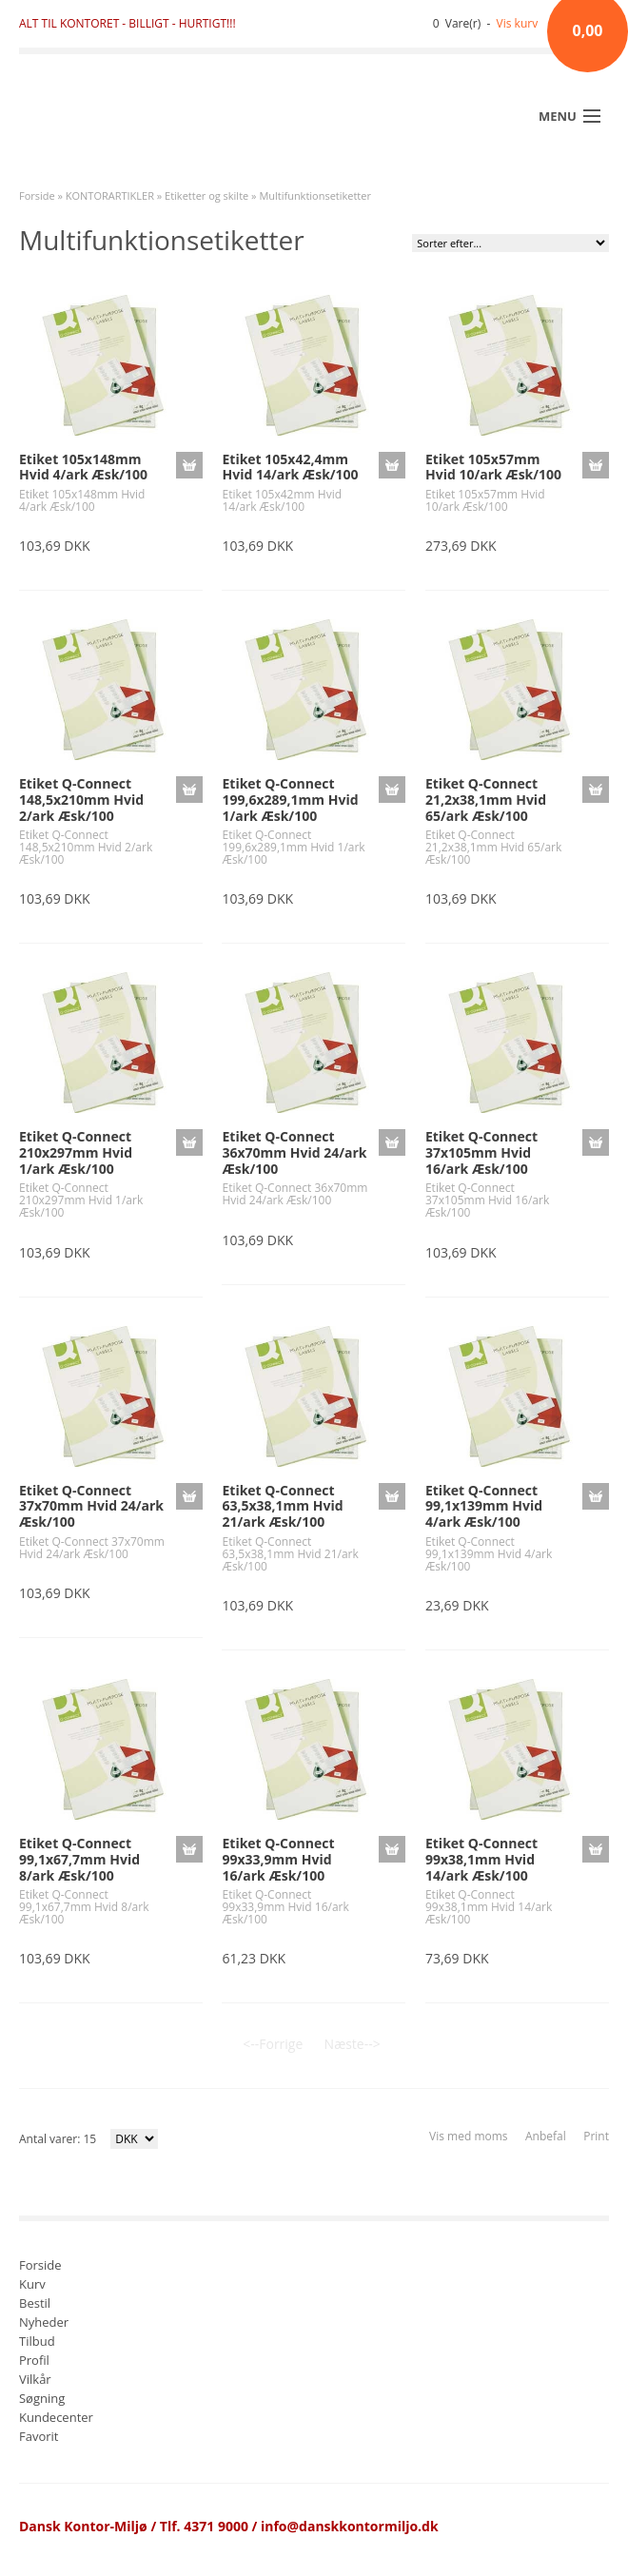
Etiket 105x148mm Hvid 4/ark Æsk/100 (83, 467)
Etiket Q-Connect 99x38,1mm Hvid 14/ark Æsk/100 (481, 1859)
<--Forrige (273, 2044)
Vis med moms (468, 2136)
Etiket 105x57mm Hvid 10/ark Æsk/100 (493, 467)
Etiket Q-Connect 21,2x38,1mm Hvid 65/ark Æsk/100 (485, 799)
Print (596, 2136)
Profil (34, 2361)
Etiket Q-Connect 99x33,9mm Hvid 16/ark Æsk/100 (278, 1859)
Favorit (38, 2437)
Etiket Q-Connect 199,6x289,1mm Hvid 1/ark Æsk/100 (290, 799)
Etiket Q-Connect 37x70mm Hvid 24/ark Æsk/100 (91, 1506)
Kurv (32, 2285)
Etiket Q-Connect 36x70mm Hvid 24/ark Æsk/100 (294, 1152)
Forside (37, 195)
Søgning (42, 2399)
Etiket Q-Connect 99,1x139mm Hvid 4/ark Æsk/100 (483, 1506)
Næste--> (352, 2044)
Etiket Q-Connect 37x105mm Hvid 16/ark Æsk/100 (481, 1152)
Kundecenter (56, 2418)
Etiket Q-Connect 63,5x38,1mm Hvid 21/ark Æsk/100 (282, 1506)
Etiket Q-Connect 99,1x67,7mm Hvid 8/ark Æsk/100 (79, 1859)
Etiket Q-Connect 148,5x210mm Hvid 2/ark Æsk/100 (81, 799)
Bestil (34, 2304)
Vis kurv (518, 23)
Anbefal (545, 2136)
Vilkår (35, 2380)
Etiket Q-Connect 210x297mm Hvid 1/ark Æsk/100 (75, 1152)
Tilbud (37, 2342)
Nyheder (44, 2323)
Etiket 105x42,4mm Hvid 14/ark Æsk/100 (290, 467)
